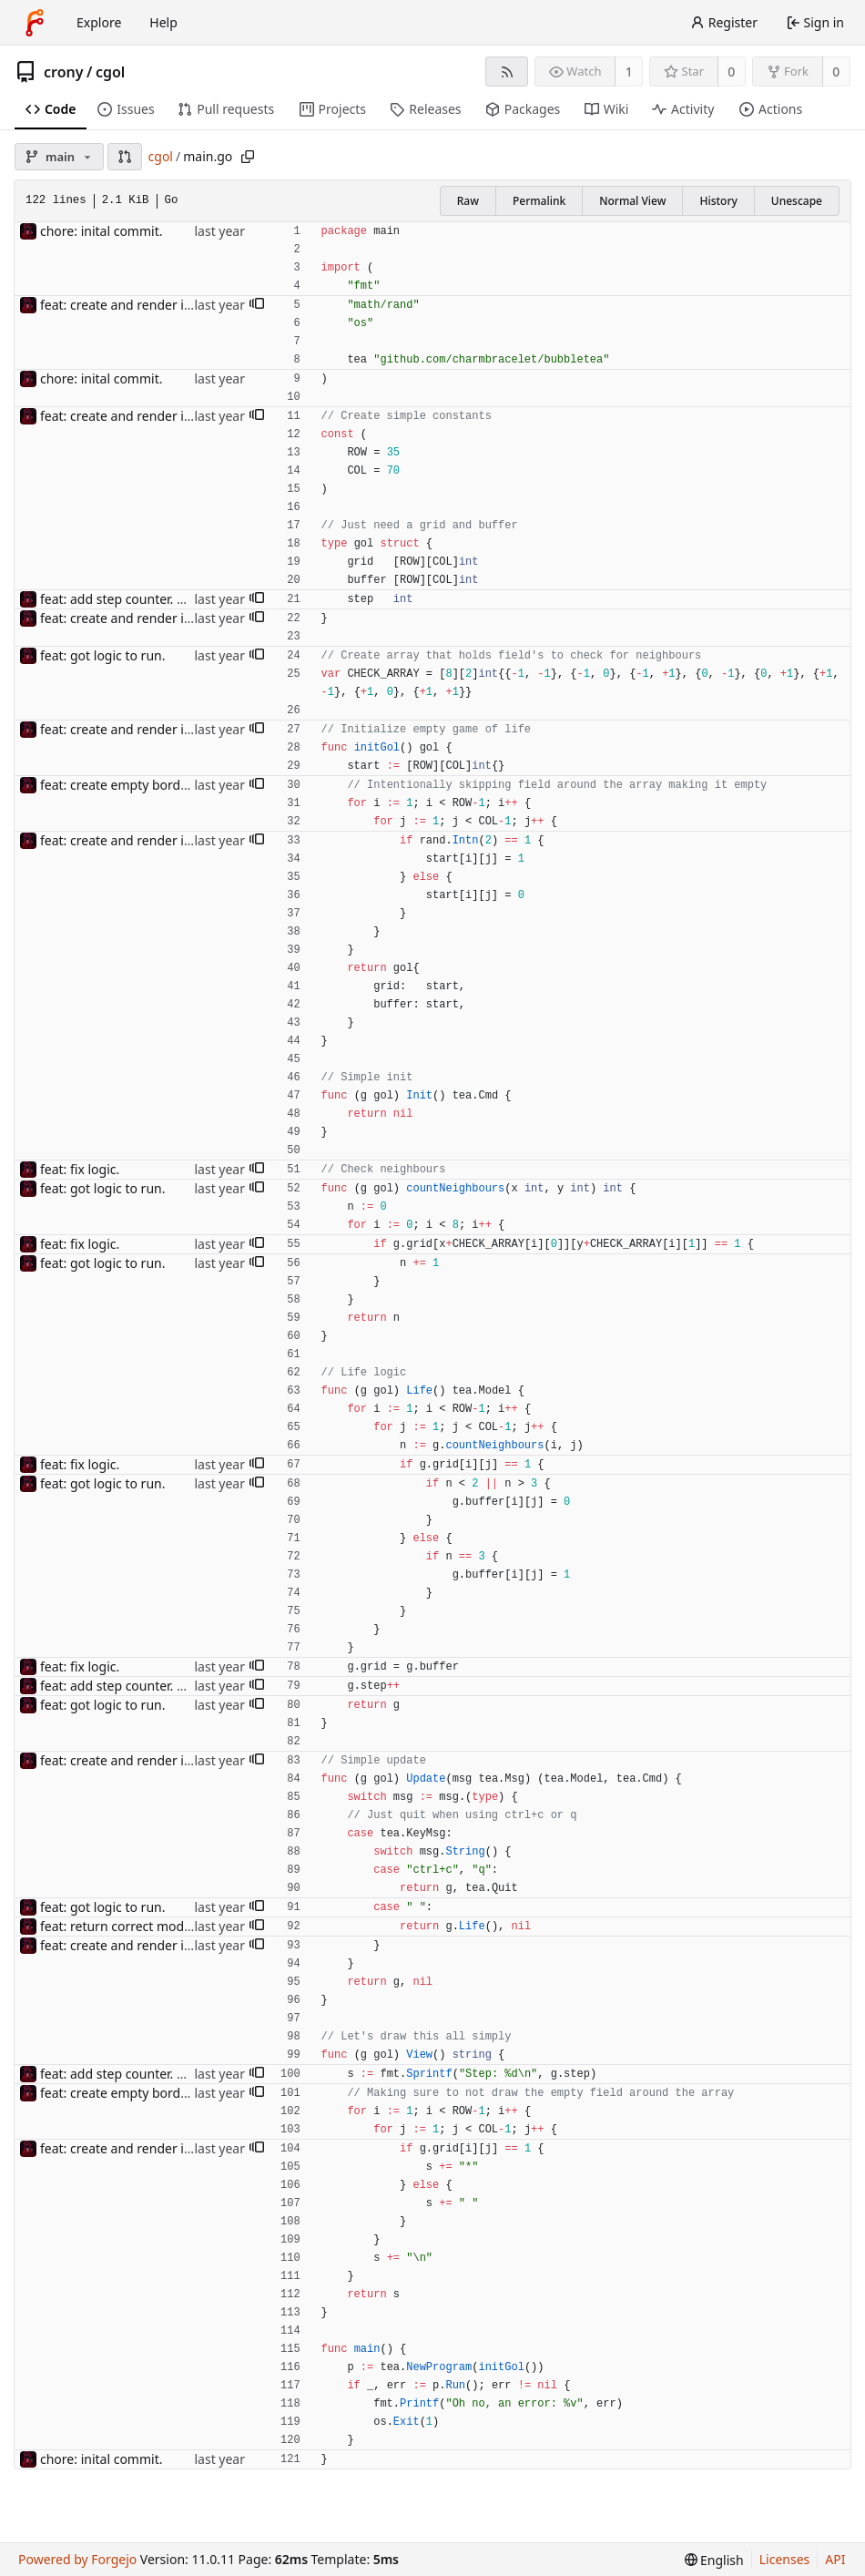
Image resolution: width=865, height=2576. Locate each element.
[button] (124, 156)
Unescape (796, 201)
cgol (110, 72)
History (718, 201)
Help (163, 22)
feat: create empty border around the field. (167, 784)
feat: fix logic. (79, 1169)
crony (64, 72)
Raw (468, 201)
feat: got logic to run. (102, 655)
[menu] (714, 2560)
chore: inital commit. (101, 231)
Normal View (632, 201)
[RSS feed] (506, 71)
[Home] (34, 22)
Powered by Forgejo (77, 2559)
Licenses (784, 2559)
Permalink (539, 201)
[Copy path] (247, 156)
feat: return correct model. (119, 1926)
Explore (98, 22)
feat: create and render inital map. (142, 304)
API (835, 2559)
